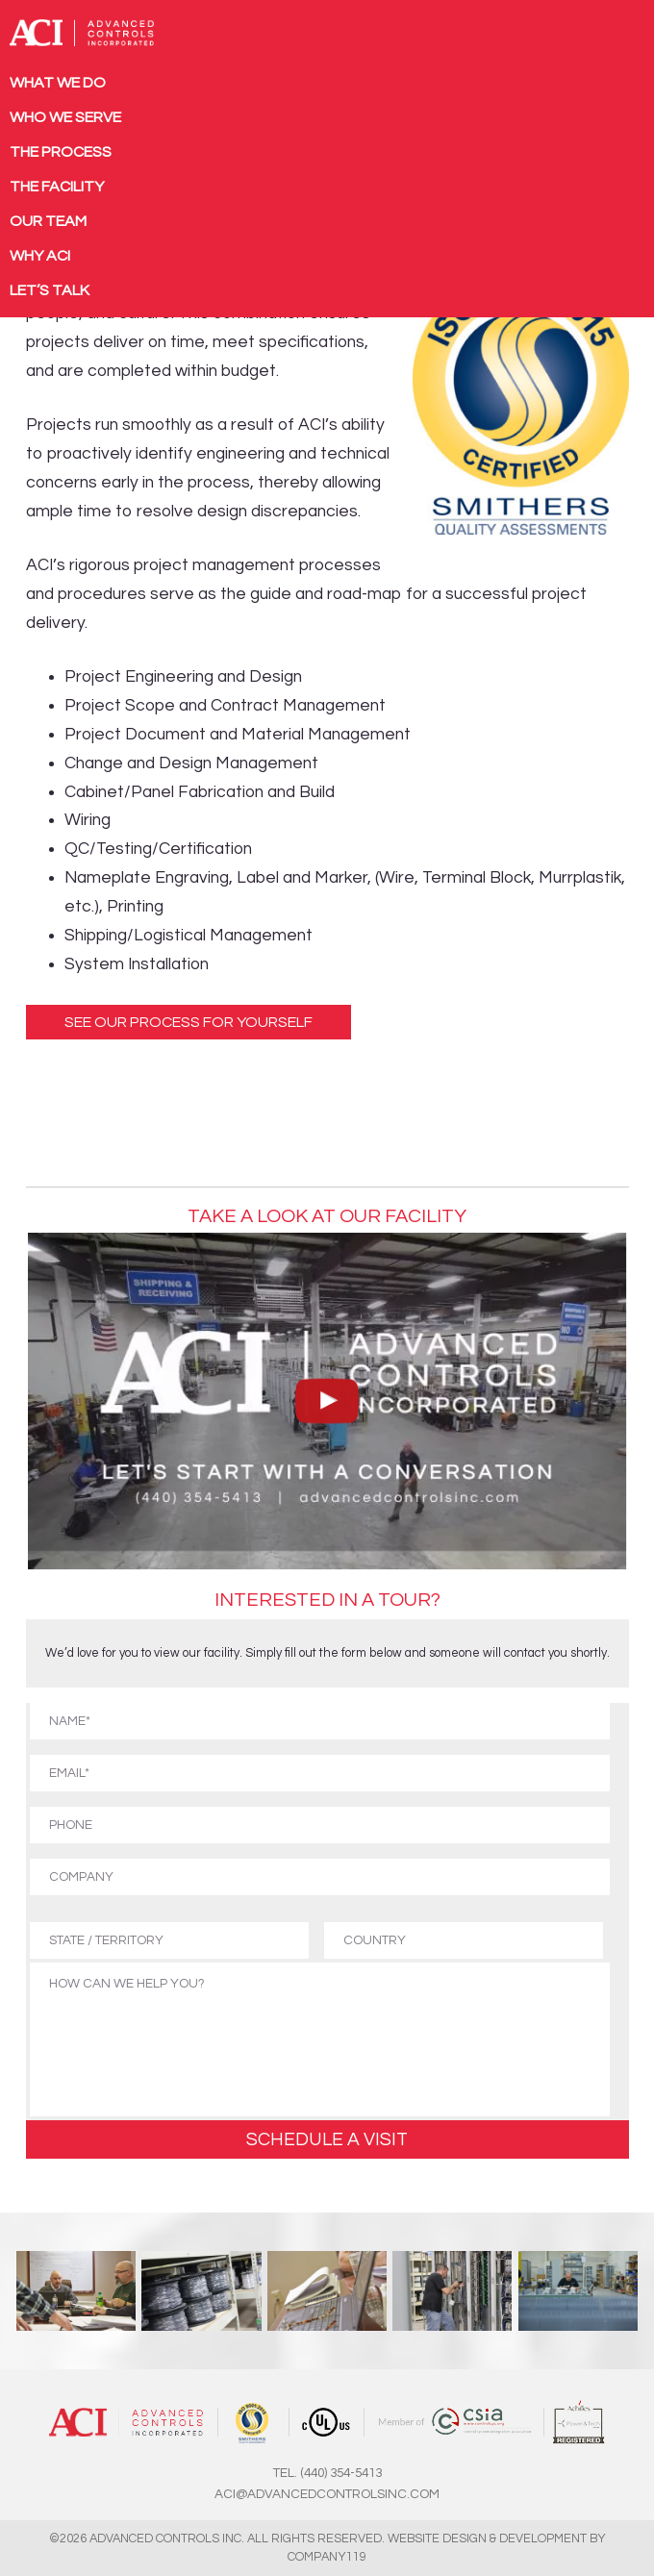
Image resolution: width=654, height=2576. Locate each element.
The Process (61, 152)
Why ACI (40, 255)
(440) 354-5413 (341, 2473)
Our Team (48, 221)
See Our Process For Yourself (188, 1022)
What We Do (58, 82)
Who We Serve (65, 117)
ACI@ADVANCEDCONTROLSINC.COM (327, 2494)
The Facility (57, 186)
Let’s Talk (49, 290)
